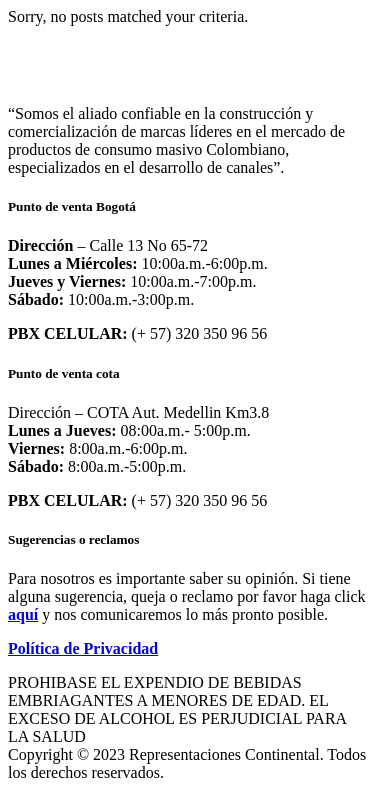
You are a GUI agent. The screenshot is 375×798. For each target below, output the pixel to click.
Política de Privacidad (83, 648)
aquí (23, 614)
